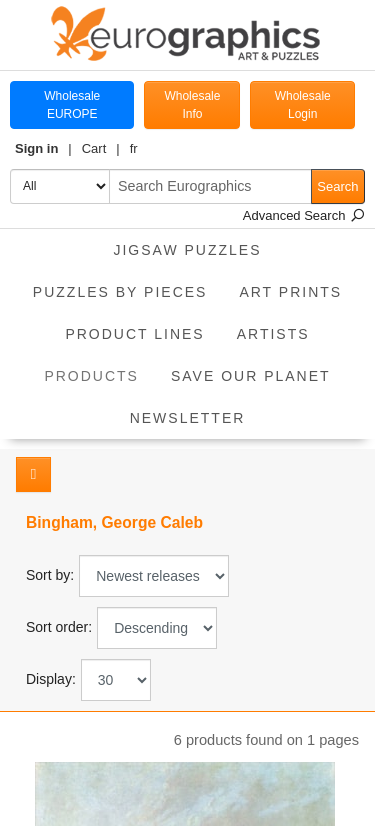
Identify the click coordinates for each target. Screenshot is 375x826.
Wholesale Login (303, 105)
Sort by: (50, 575)
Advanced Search (304, 215)
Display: (51, 679)
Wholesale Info (192, 105)
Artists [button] (273, 334)
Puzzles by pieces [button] (120, 292)
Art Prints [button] (290, 292)
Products (99, 369)
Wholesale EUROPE (72, 105)
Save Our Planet (251, 376)
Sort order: (59, 627)
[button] (43, 149)
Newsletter (188, 418)
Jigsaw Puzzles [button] (187, 250)
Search (337, 186)
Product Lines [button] (134, 334)
